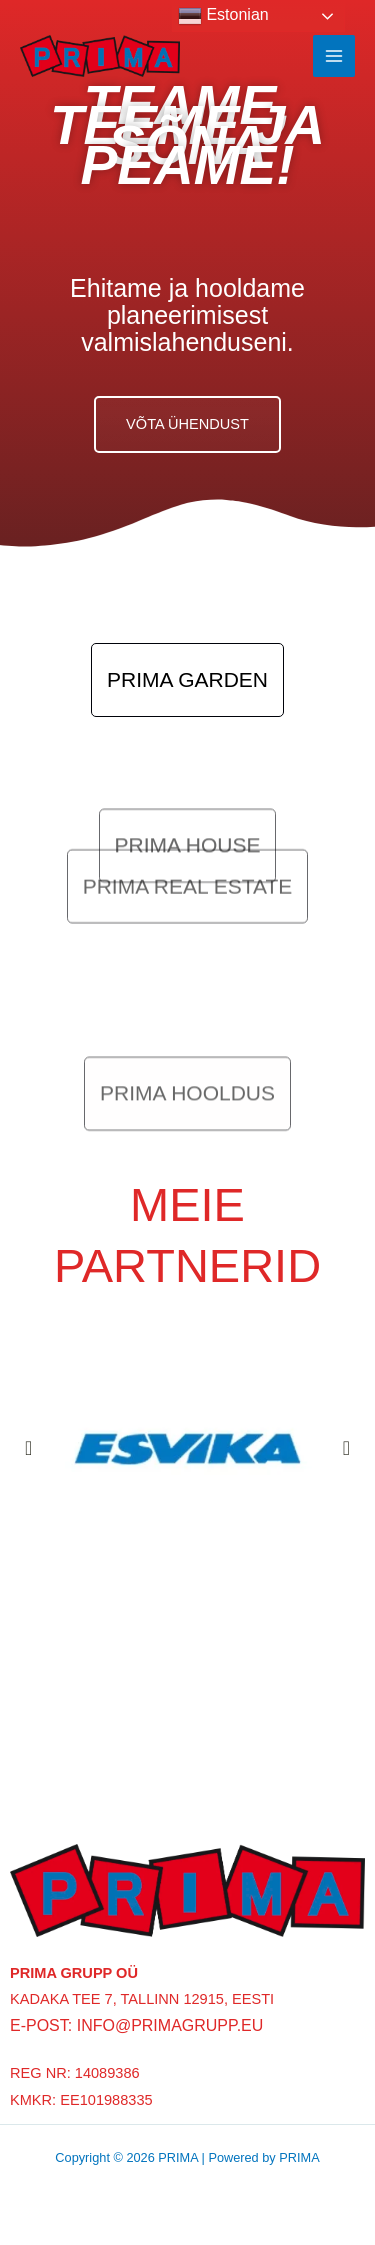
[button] (28, 1448)
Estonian (223, 16)
